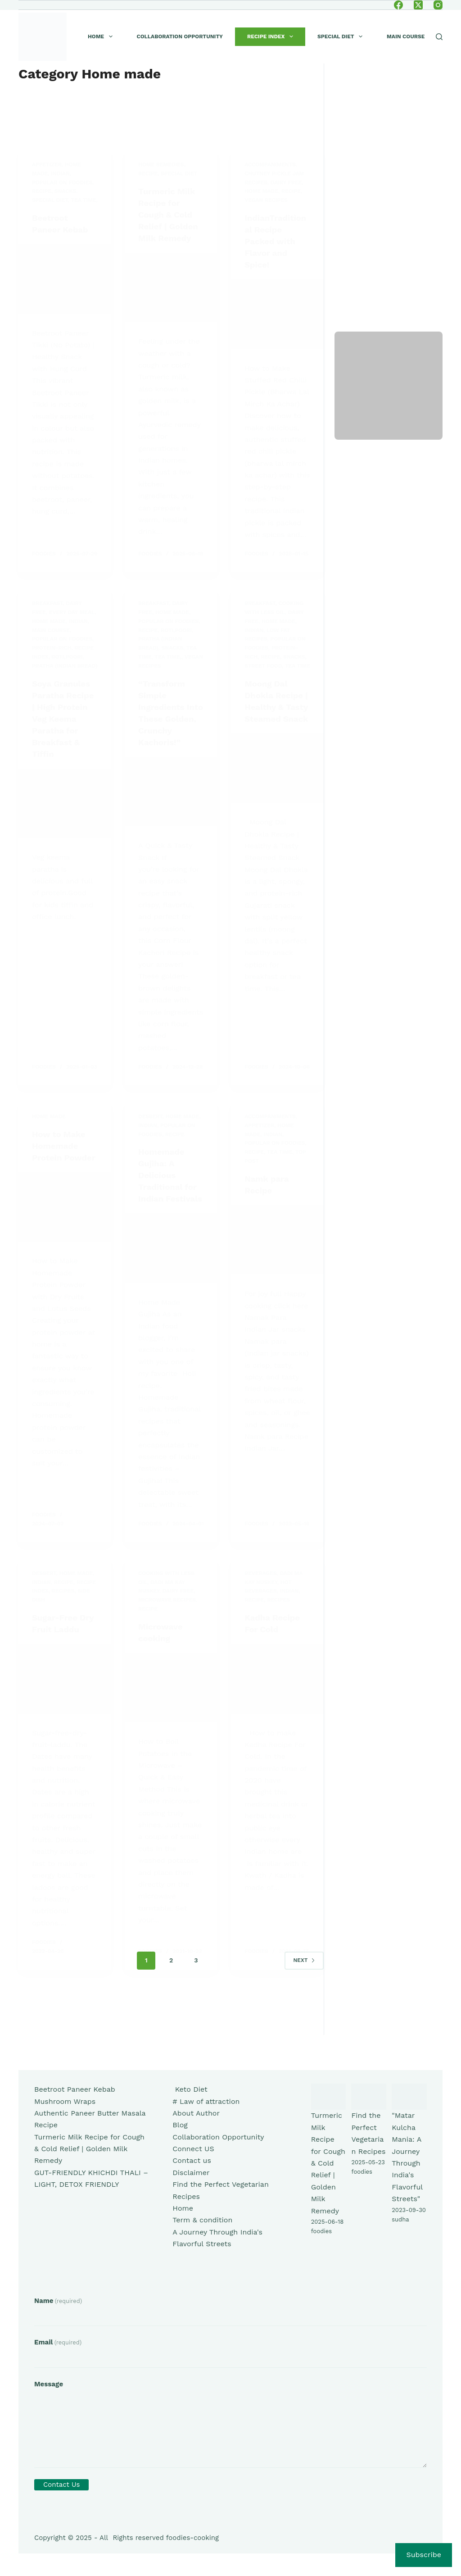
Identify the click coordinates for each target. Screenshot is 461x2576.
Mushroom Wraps (64, 2101)
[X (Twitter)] (418, 4)
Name (58, 2301)
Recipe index (272, 36)
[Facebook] (398, 4)
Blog (179, 2125)
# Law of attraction (206, 2101)
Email (57, 2342)
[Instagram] (438, 4)
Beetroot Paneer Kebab (74, 2089)
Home (102, 36)
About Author (196, 2113)
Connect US (193, 2148)
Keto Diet (189, 2089)
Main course (406, 36)
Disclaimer (190, 2172)
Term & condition (202, 2220)
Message (48, 2384)
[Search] (439, 36)
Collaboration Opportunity (180, 36)
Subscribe (423, 2554)
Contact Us (61, 2484)
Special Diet (341, 36)
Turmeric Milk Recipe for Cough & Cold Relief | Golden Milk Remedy (89, 2149)
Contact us (191, 2160)
